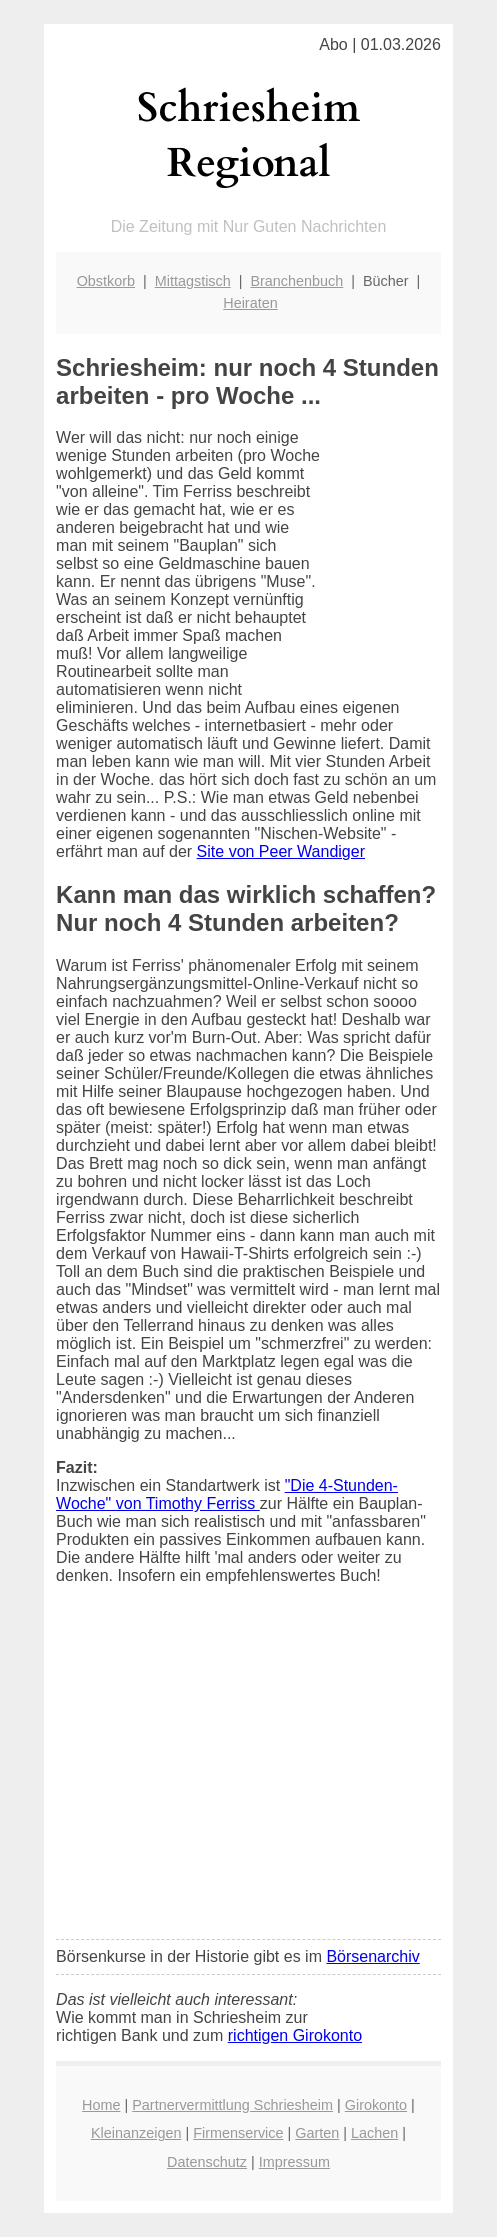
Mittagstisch (193, 281)
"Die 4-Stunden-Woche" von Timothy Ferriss (227, 1494)
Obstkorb (106, 281)
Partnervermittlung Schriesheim (232, 2105)
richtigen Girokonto (295, 2035)
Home (101, 2105)
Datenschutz (207, 2162)
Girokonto (376, 2105)
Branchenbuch (296, 281)
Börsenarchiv (372, 1956)
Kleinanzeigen (136, 2133)
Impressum (294, 2162)
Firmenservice (238, 2133)
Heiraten (250, 303)
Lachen (374, 2133)
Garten (317, 2133)
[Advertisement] (248, 1775)
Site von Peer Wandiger (281, 851)
